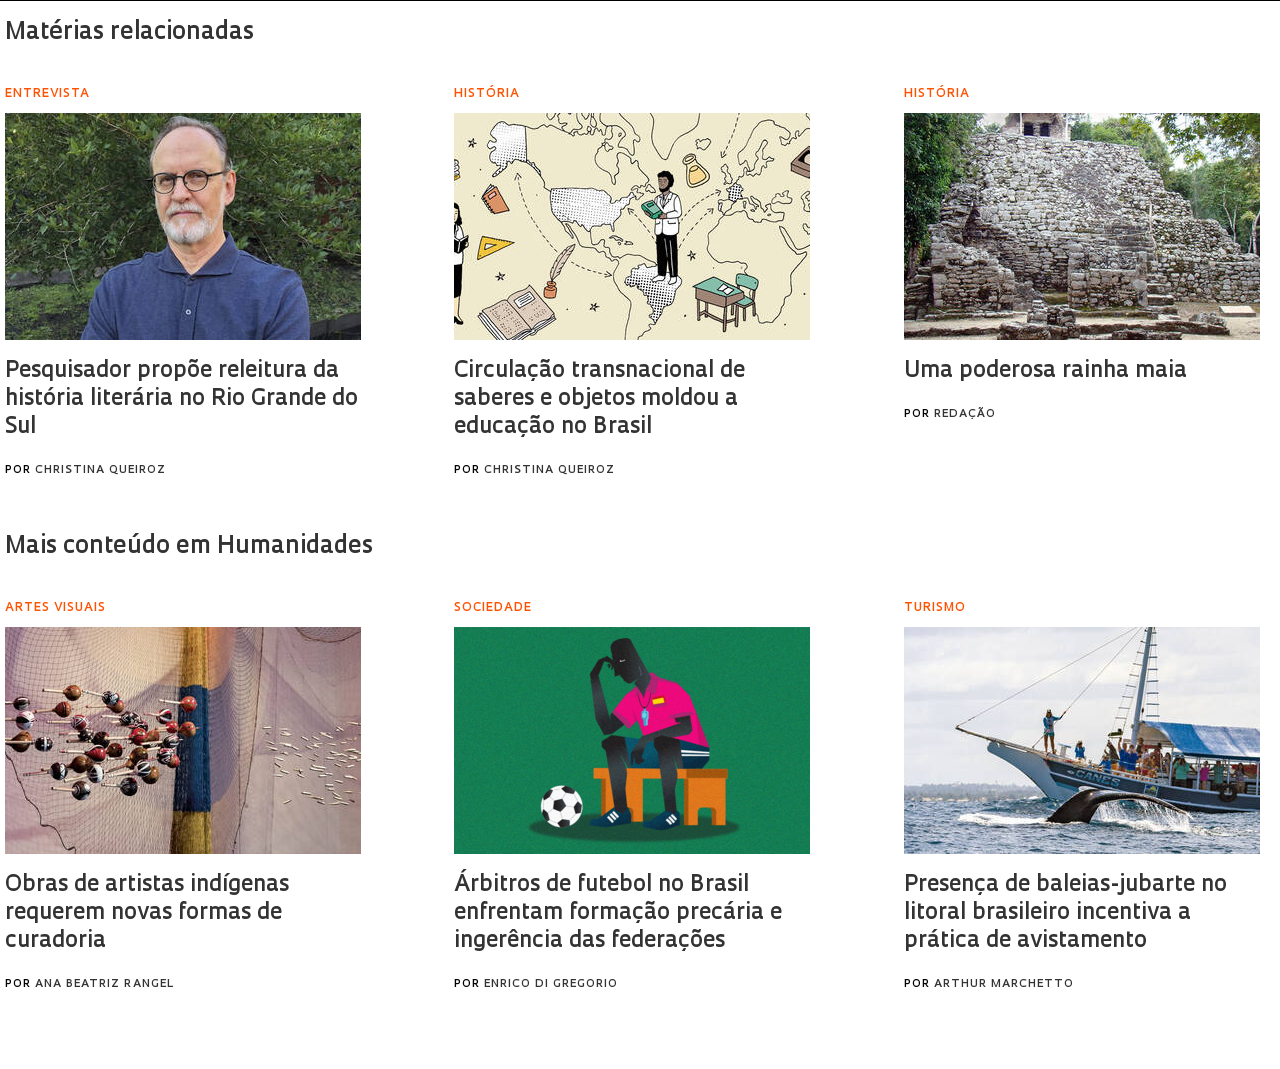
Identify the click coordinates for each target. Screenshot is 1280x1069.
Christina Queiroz (100, 470)
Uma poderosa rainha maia (1045, 371)
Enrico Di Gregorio (551, 984)
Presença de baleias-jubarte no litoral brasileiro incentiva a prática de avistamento (1065, 913)
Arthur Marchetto (1004, 984)
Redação (965, 414)
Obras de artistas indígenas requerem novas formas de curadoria (147, 913)
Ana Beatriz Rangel (104, 984)
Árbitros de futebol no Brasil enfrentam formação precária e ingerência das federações (618, 913)
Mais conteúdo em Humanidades (189, 547)
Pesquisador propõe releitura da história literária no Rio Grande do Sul (181, 399)
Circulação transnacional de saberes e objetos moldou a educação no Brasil (599, 399)
